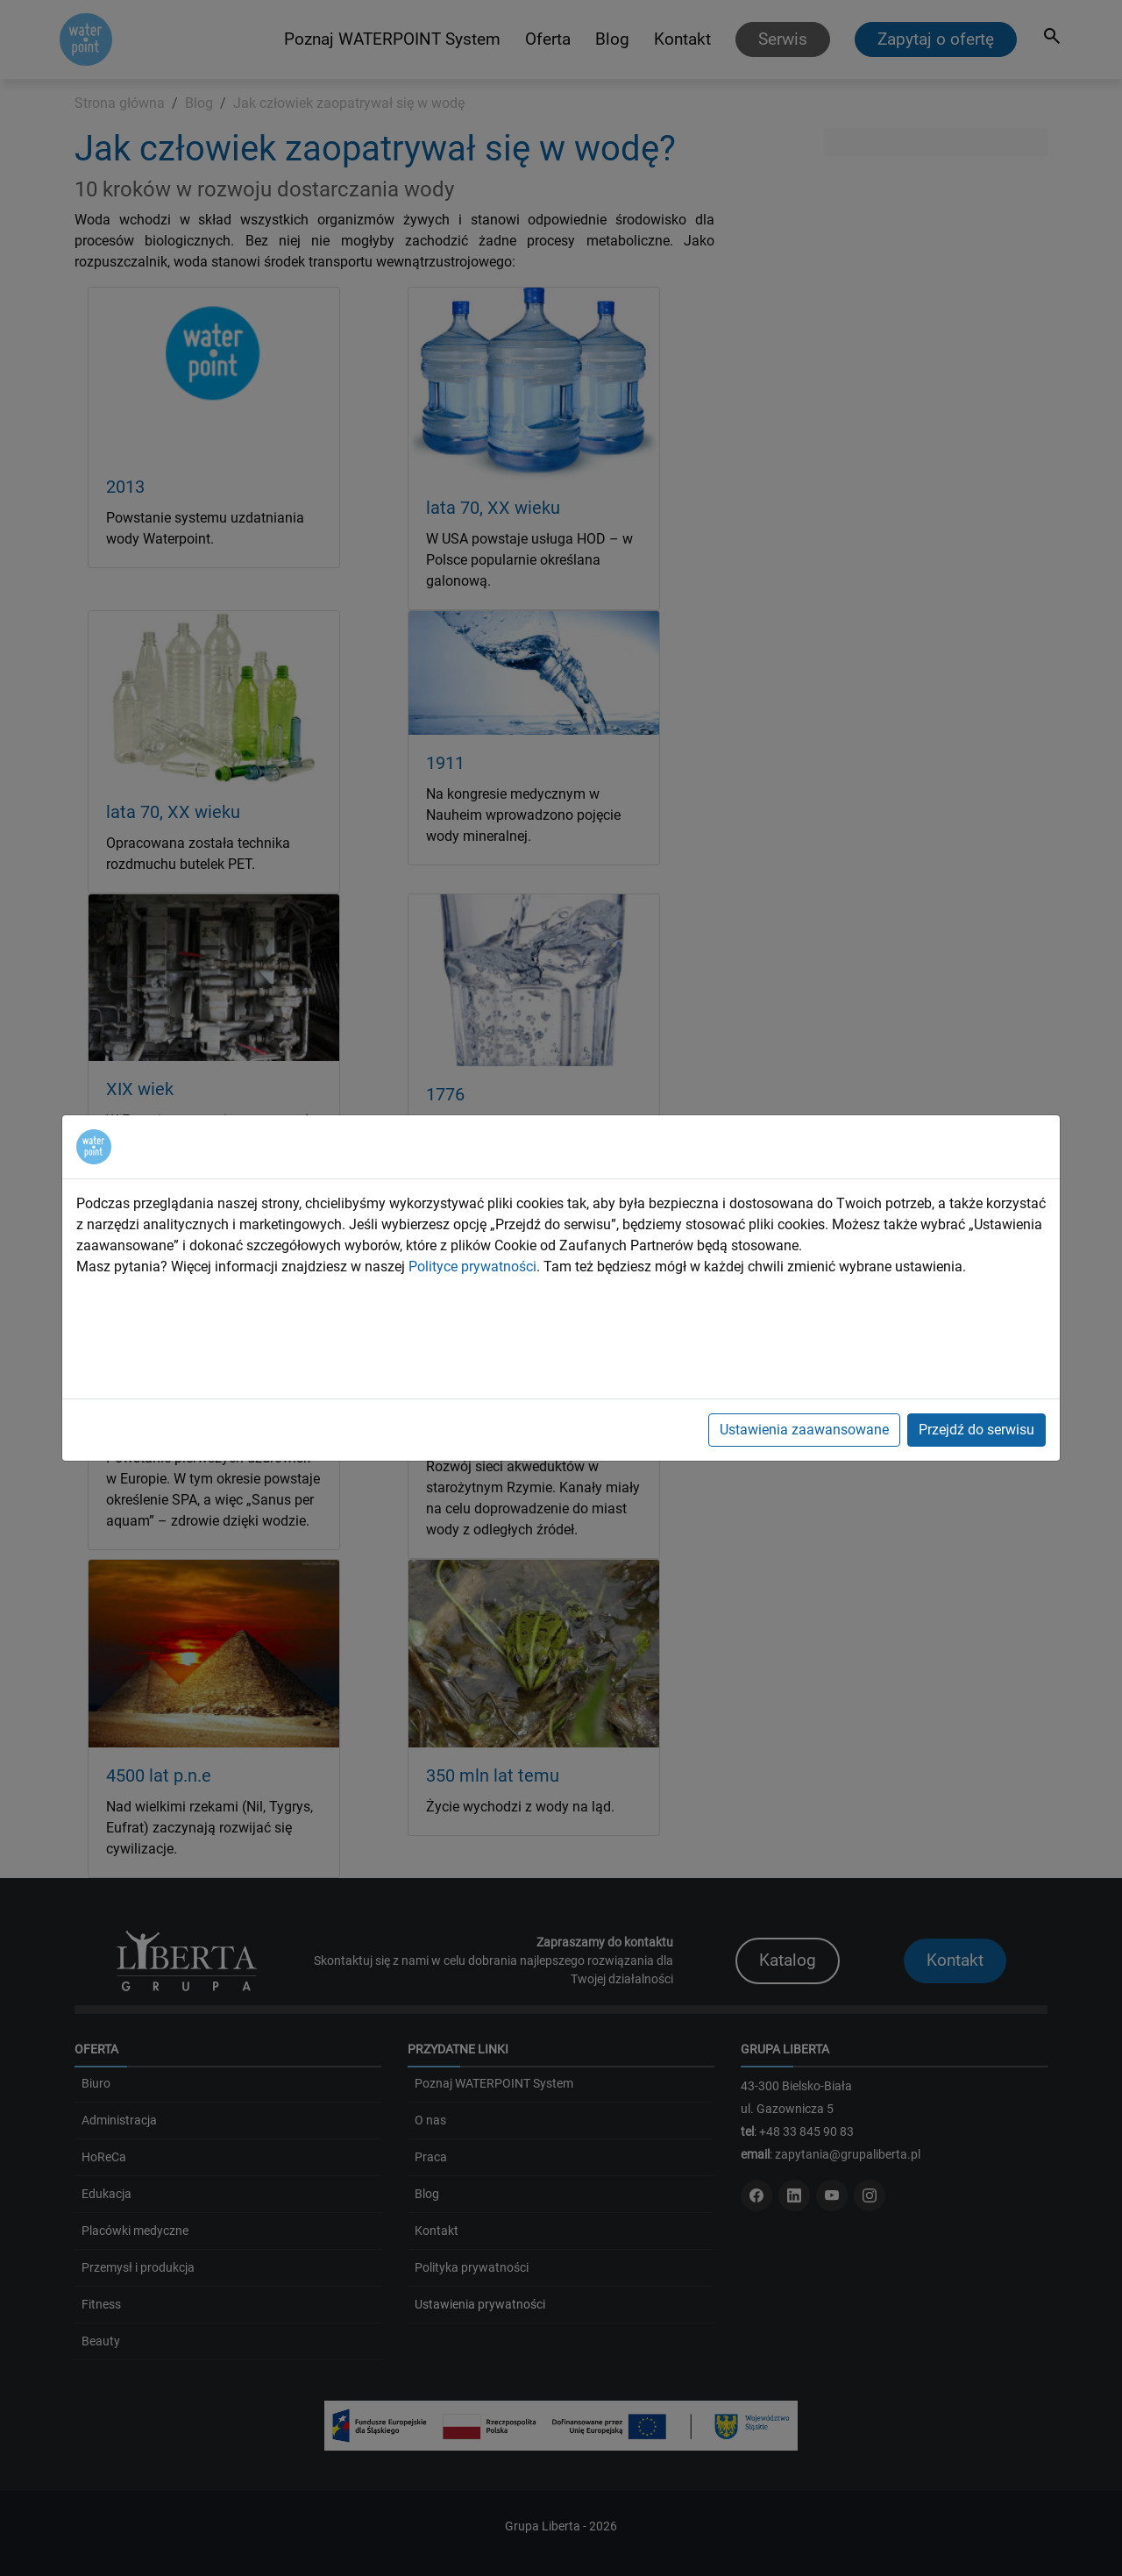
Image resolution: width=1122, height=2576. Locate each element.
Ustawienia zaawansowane (804, 1429)
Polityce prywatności (472, 1266)
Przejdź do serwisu (976, 1429)
